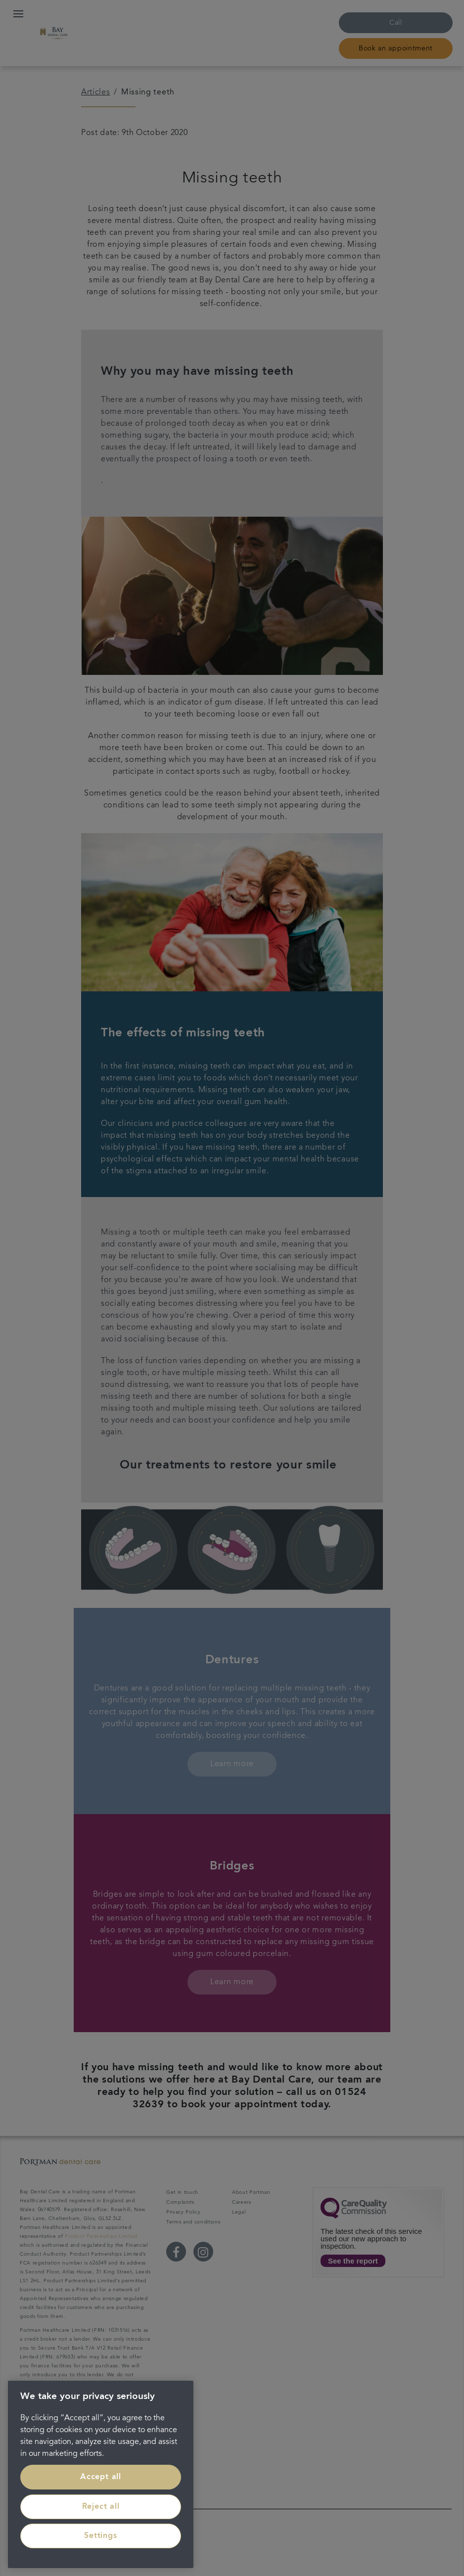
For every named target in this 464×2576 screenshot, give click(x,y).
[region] (100, 2474)
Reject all (101, 2507)
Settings (100, 2536)
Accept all (100, 2477)
